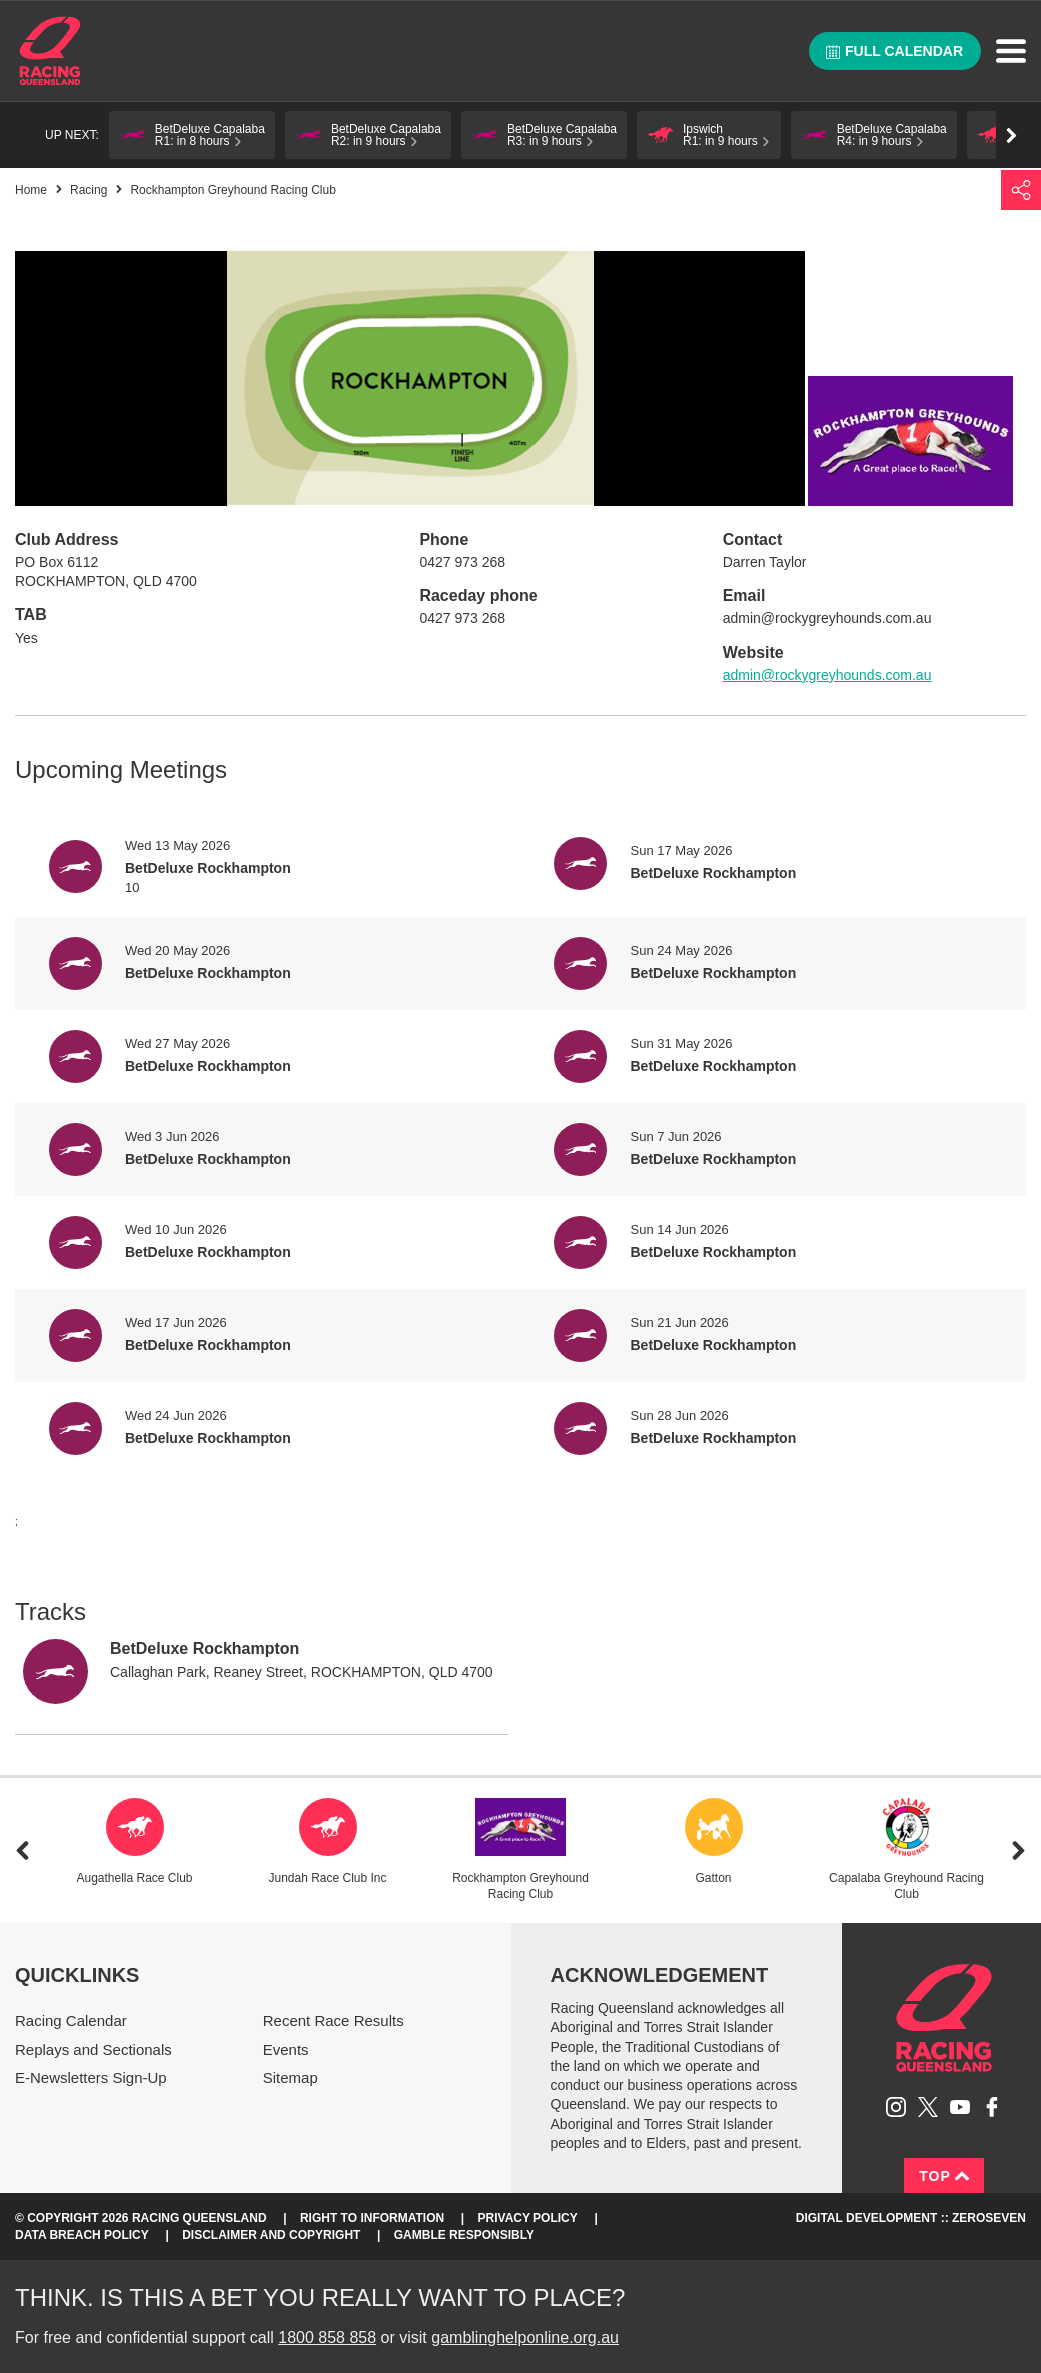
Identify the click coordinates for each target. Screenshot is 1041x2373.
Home (50, 51)
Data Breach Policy (82, 2235)
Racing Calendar (71, 2020)
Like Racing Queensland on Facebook (992, 2107)
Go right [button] (1011, 135)
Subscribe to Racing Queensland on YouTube (960, 2107)
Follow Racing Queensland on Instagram (896, 2107)
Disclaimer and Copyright (271, 2235)
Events (286, 2049)
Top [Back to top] (944, 2176)
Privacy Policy (528, 2218)
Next (1018, 1850)
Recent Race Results (333, 2020)
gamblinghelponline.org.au (525, 2337)
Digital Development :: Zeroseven (911, 2218)
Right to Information (372, 2218)
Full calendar (894, 51)
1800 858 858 (327, 2337)
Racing (88, 190)
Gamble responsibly (464, 2235)
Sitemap (290, 2077)
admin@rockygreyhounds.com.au (827, 675)
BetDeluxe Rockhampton (204, 1648)
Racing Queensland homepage (944, 2018)
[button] (192, 135)
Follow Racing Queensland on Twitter (928, 2107)
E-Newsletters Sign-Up (91, 2077)
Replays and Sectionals (93, 2049)
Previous (22, 1850)
